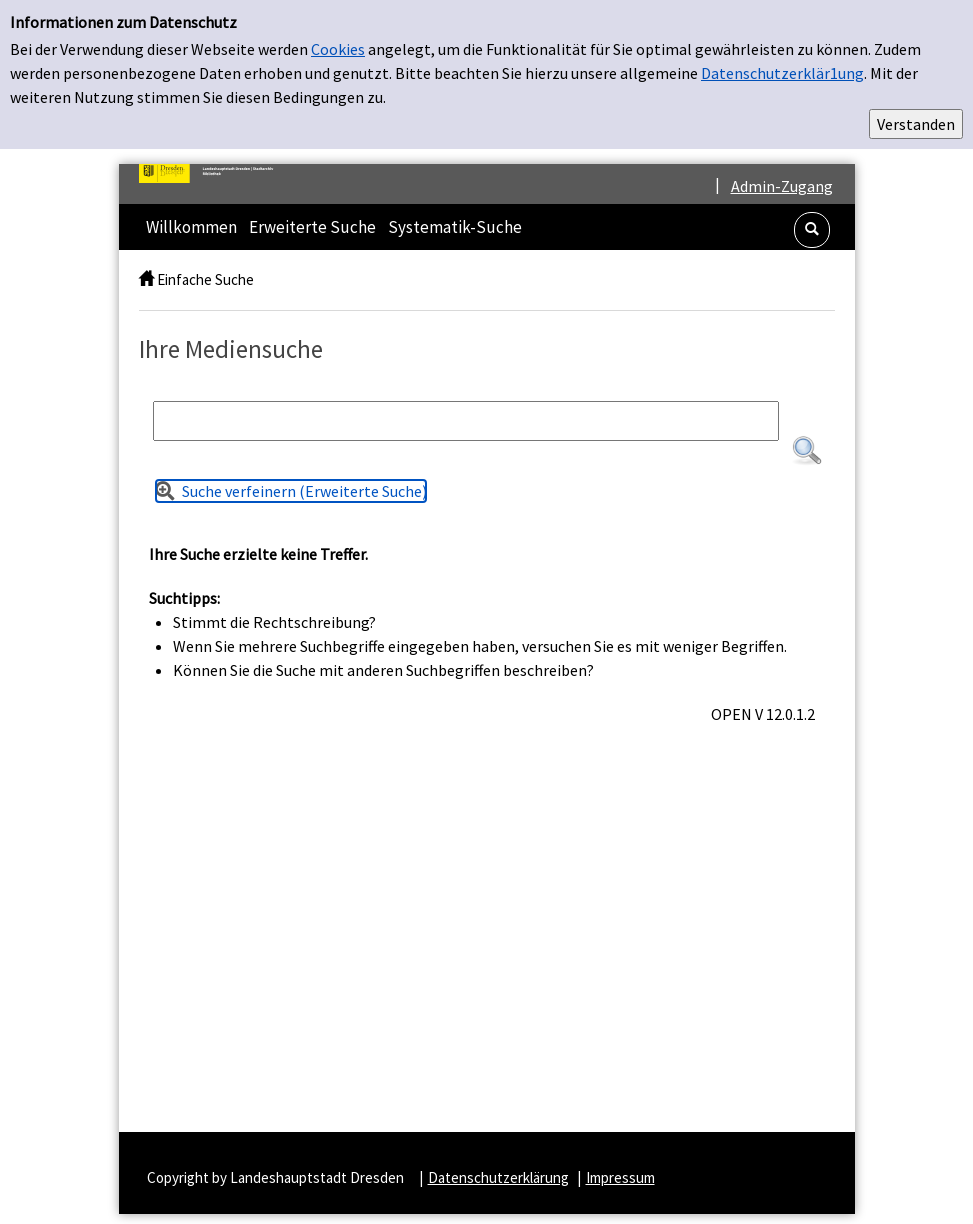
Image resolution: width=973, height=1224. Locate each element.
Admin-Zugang (782, 186)
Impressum (620, 1177)
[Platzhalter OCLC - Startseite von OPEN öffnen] (214, 173)
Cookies (338, 49)
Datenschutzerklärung (498, 1177)
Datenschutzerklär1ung (782, 73)
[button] (812, 230)
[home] (146, 279)
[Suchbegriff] (466, 421)
